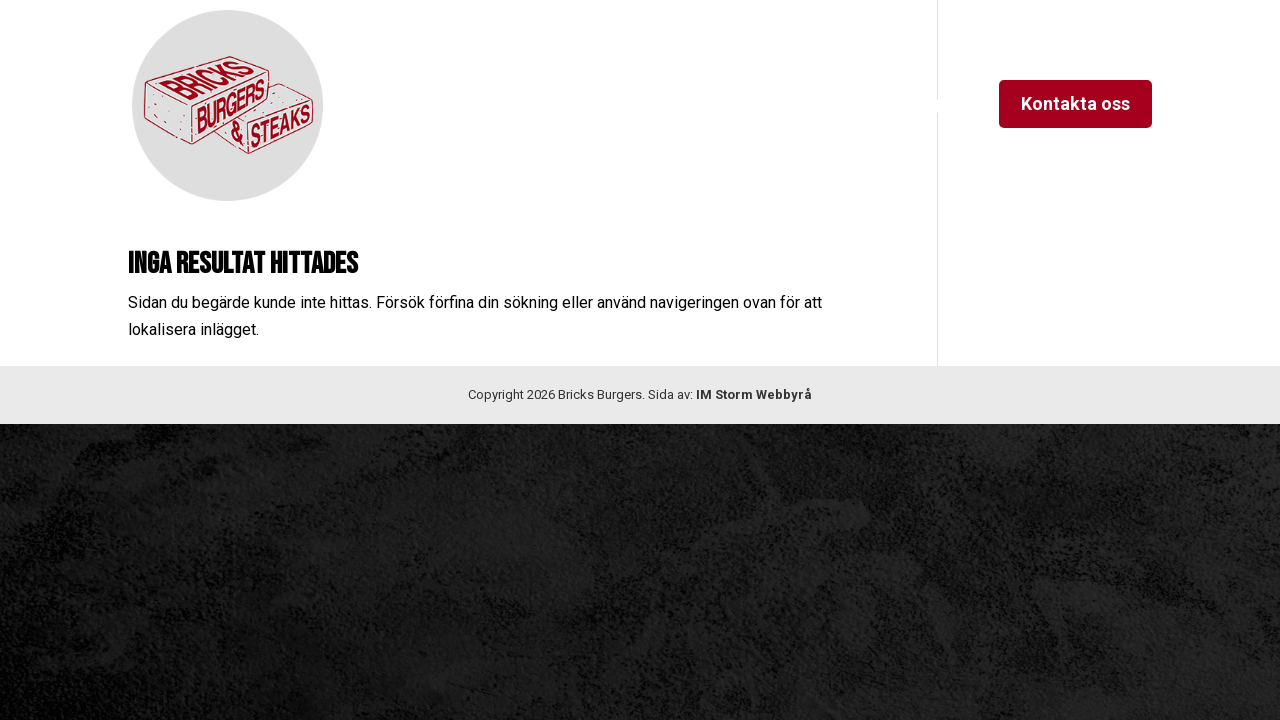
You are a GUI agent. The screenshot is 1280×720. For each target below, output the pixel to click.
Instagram (930, 105)
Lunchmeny (814, 105)
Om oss (570, 105)
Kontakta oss (1075, 103)
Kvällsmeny (674, 105)
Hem (493, 105)
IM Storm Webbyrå (754, 394)
